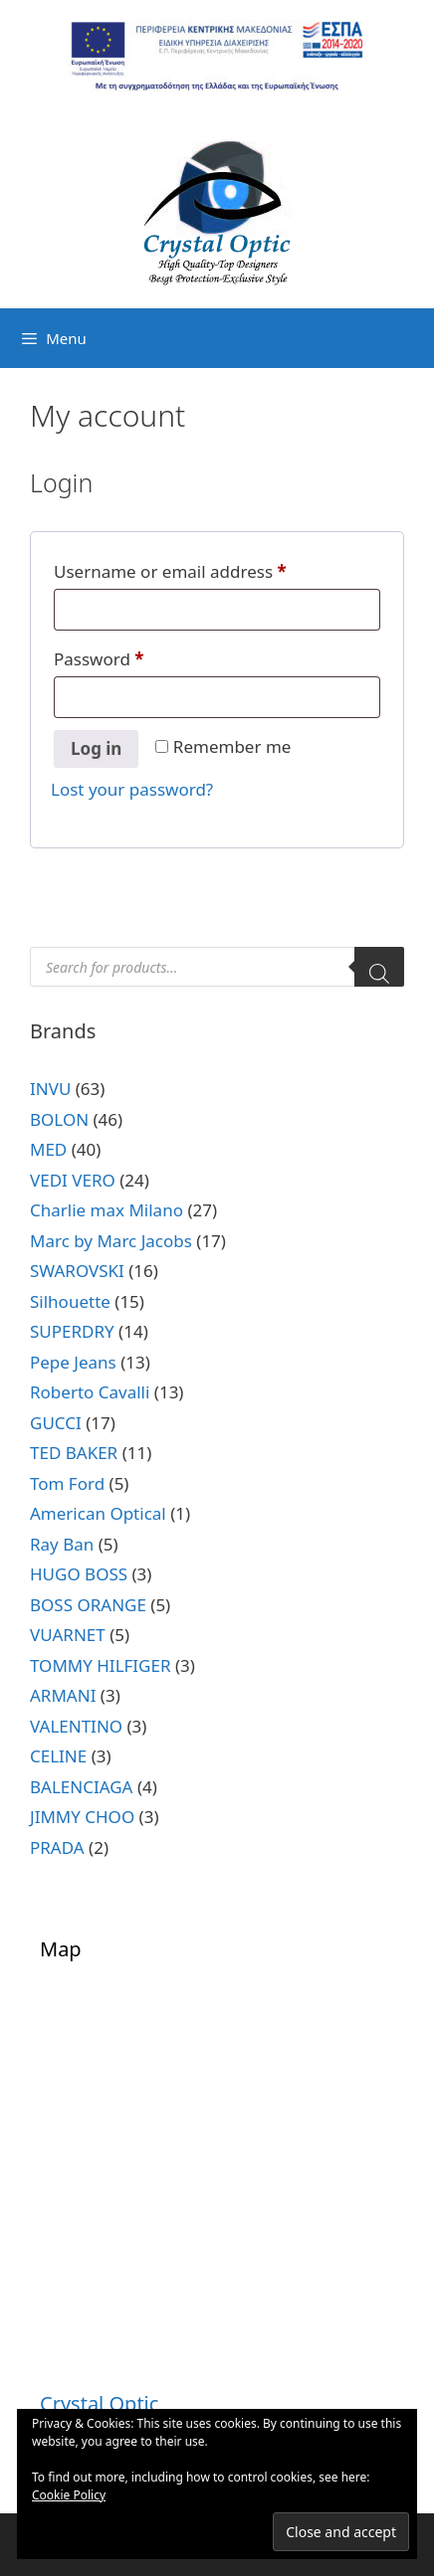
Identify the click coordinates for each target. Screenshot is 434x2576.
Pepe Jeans (73, 1362)
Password (134, 656)
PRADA (57, 1847)
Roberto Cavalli (89, 1391)
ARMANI (63, 1695)
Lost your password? (132, 789)
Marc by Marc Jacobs (111, 1240)
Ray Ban (62, 1544)
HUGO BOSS (78, 1574)
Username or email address (205, 569)
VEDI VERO (72, 1180)
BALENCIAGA (81, 1786)
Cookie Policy (69, 2494)
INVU (50, 1088)
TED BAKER (73, 1452)
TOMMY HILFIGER (100, 1665)
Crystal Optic (99, 2403)
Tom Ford (67, 1483)
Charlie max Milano (106, 1209)
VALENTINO (76, 1726)
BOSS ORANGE (88, 1604)
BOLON (59, 1119)
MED (48, 1149)
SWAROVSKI (77, 1270)
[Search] (379, 967)
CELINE (58, 1756)
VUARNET (68, 1634)
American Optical (98, 1513)
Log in (96, 748)
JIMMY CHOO (82, 1816)
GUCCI (56, 1422)
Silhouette (70, 1301)
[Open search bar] (414, 338)
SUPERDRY (72, 1331)
